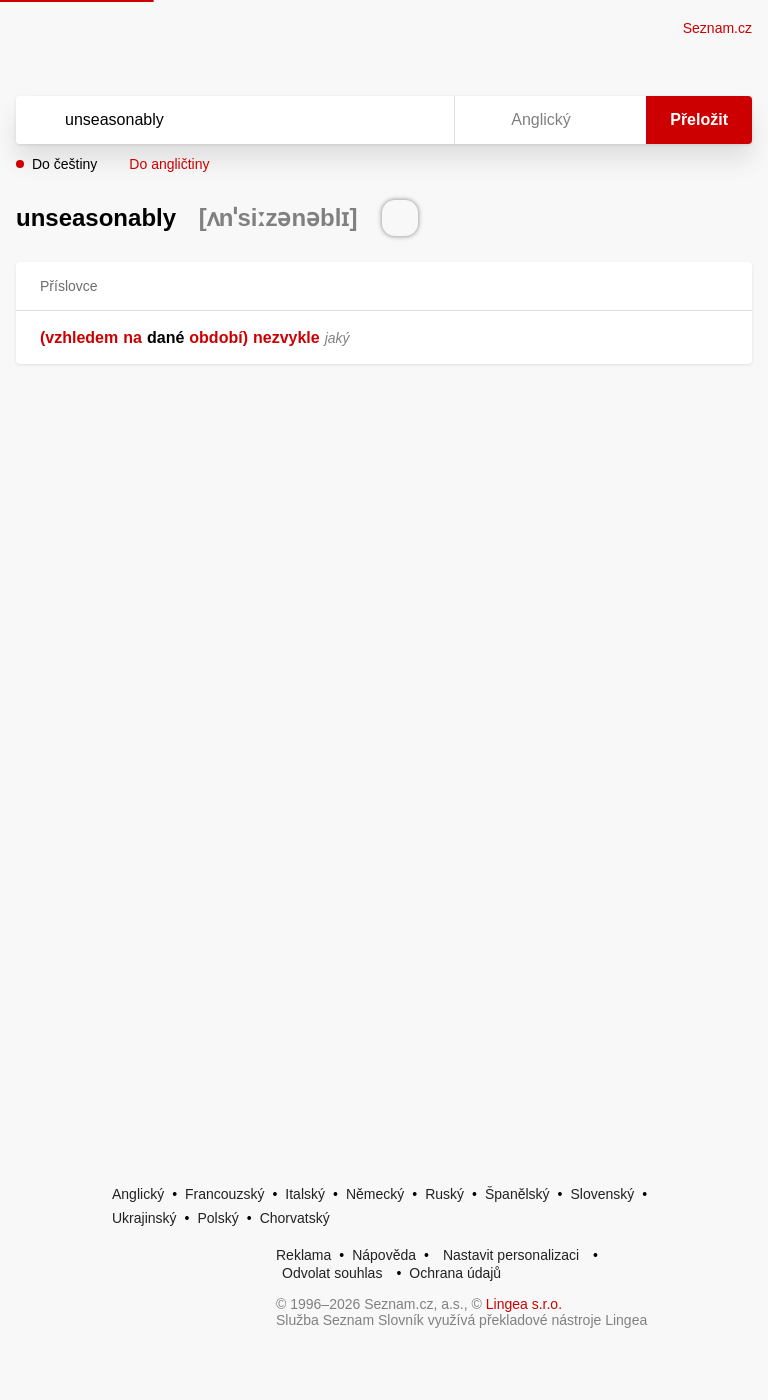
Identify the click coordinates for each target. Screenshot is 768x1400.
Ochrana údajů (455, 1273)
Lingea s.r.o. (524, 1304)
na (132, 337)
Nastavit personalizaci (511, 1255)
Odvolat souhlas (332, 1273)
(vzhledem (79, 337)
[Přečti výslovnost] (400, 218)
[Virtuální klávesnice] (420, 120)
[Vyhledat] (209, 120)
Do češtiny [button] (64, 164)
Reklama (303, 1255)
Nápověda (384, 1255)
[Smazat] (376, 120)
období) (218, 337)
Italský (305, 1194)
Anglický (138, 1194)
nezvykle (286, 337)
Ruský (444, 1194)
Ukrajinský (144, 1218)
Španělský (517, 1194)
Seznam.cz (717, 28)
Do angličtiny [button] (169, 164)
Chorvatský (295, 1218)
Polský (217, 1218)
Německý (375, 1194)
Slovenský (602, 1194)
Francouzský (224, 1194)
